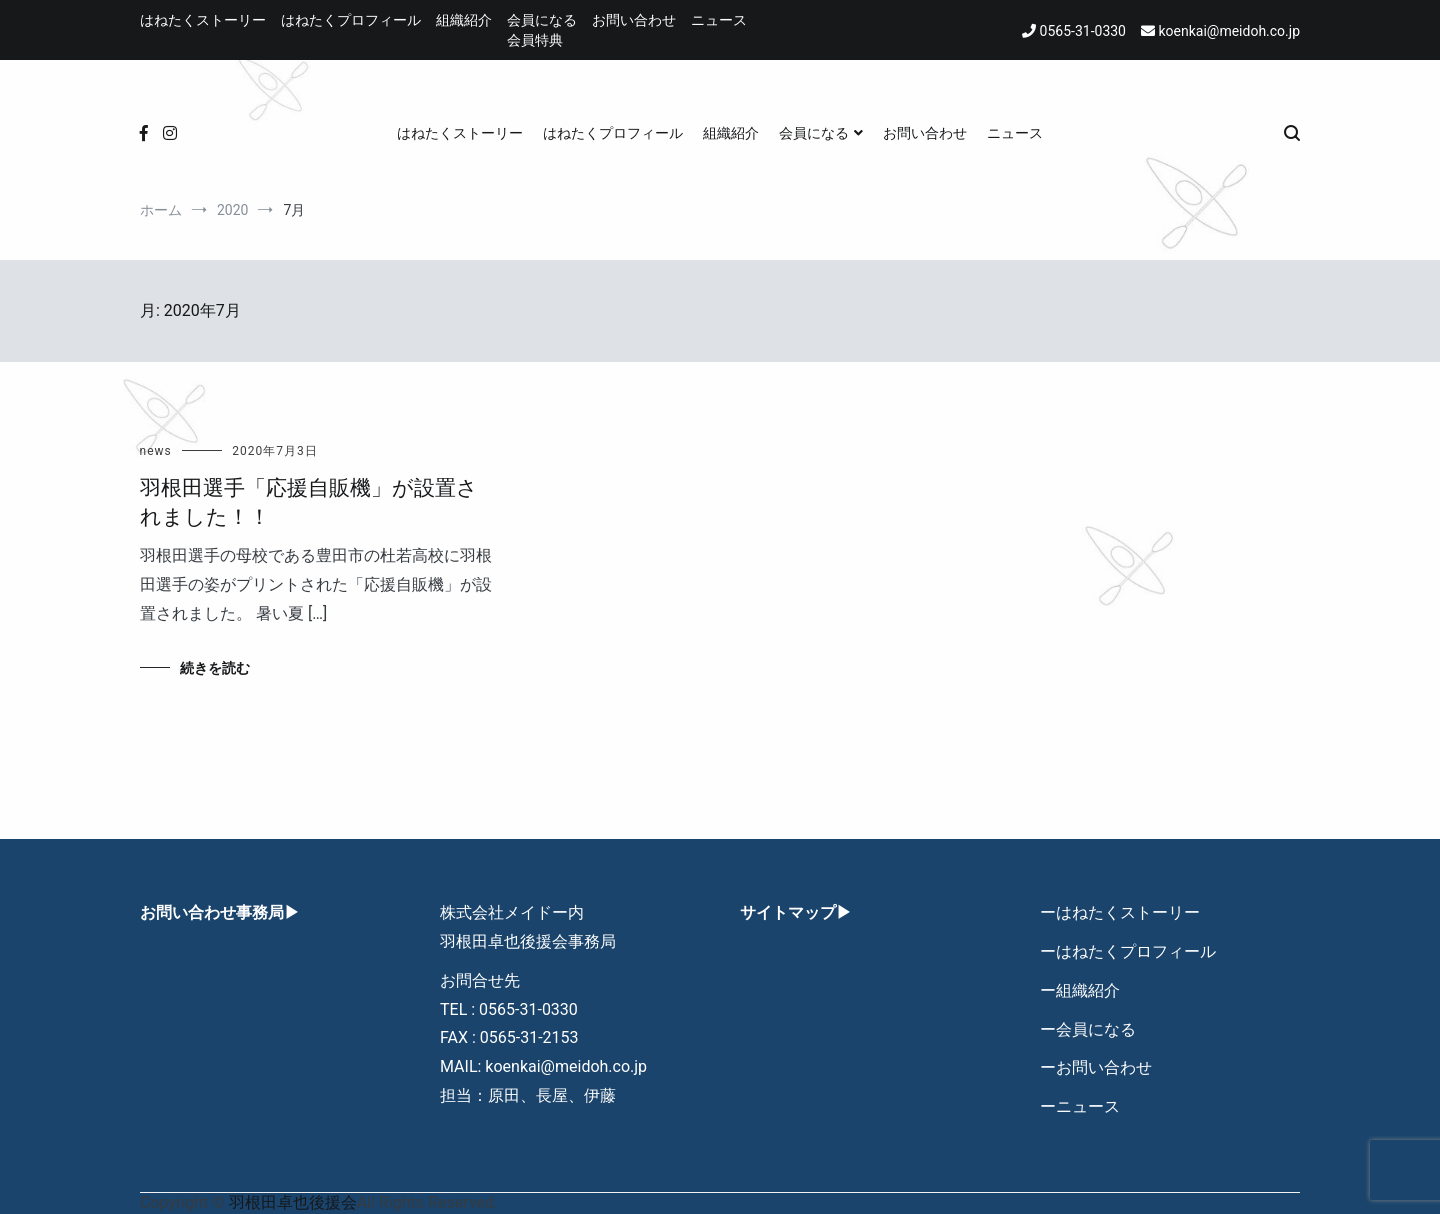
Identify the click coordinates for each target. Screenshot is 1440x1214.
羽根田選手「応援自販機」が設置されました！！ (309, 502)
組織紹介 (464, 20)
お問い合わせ (634, 20)
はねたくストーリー (203, 20)
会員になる (542, 20)
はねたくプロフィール (351, 20)
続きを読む (215, 668)
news (156, 451)
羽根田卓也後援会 (293, 1202)
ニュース (719, 20)
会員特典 (535, 40)
